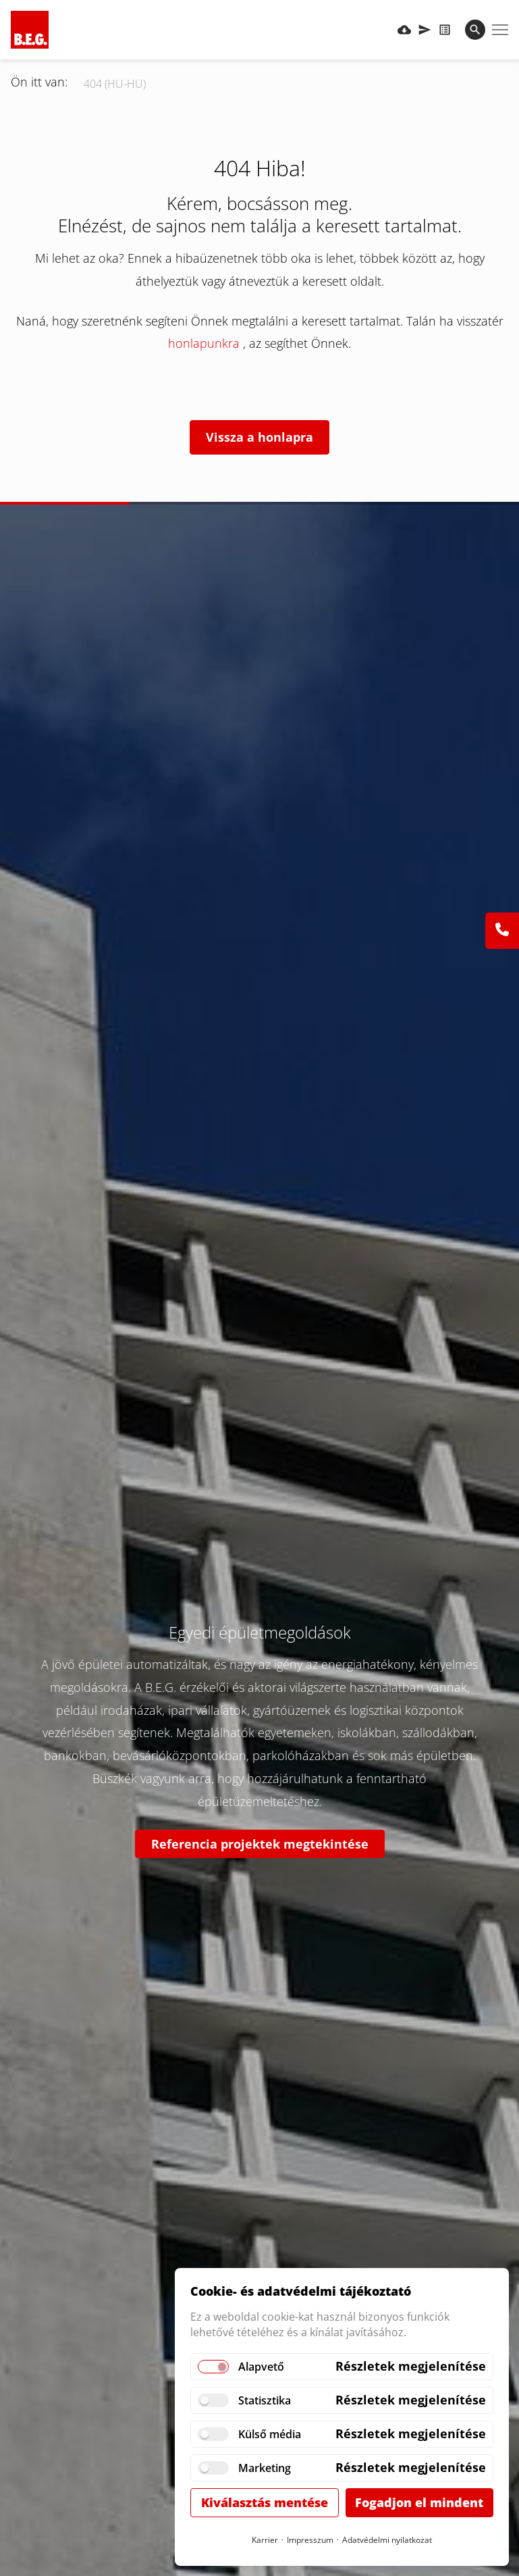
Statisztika (264, 2400)
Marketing (264, 2468)
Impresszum (310, 2540)
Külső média (269, 2434)
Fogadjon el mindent (419, 2502)
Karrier (265, 2540)
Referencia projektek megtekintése (259, 1844)
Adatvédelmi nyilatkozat (387, 2540)
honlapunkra (205, 343)
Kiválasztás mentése (264, 2502)
